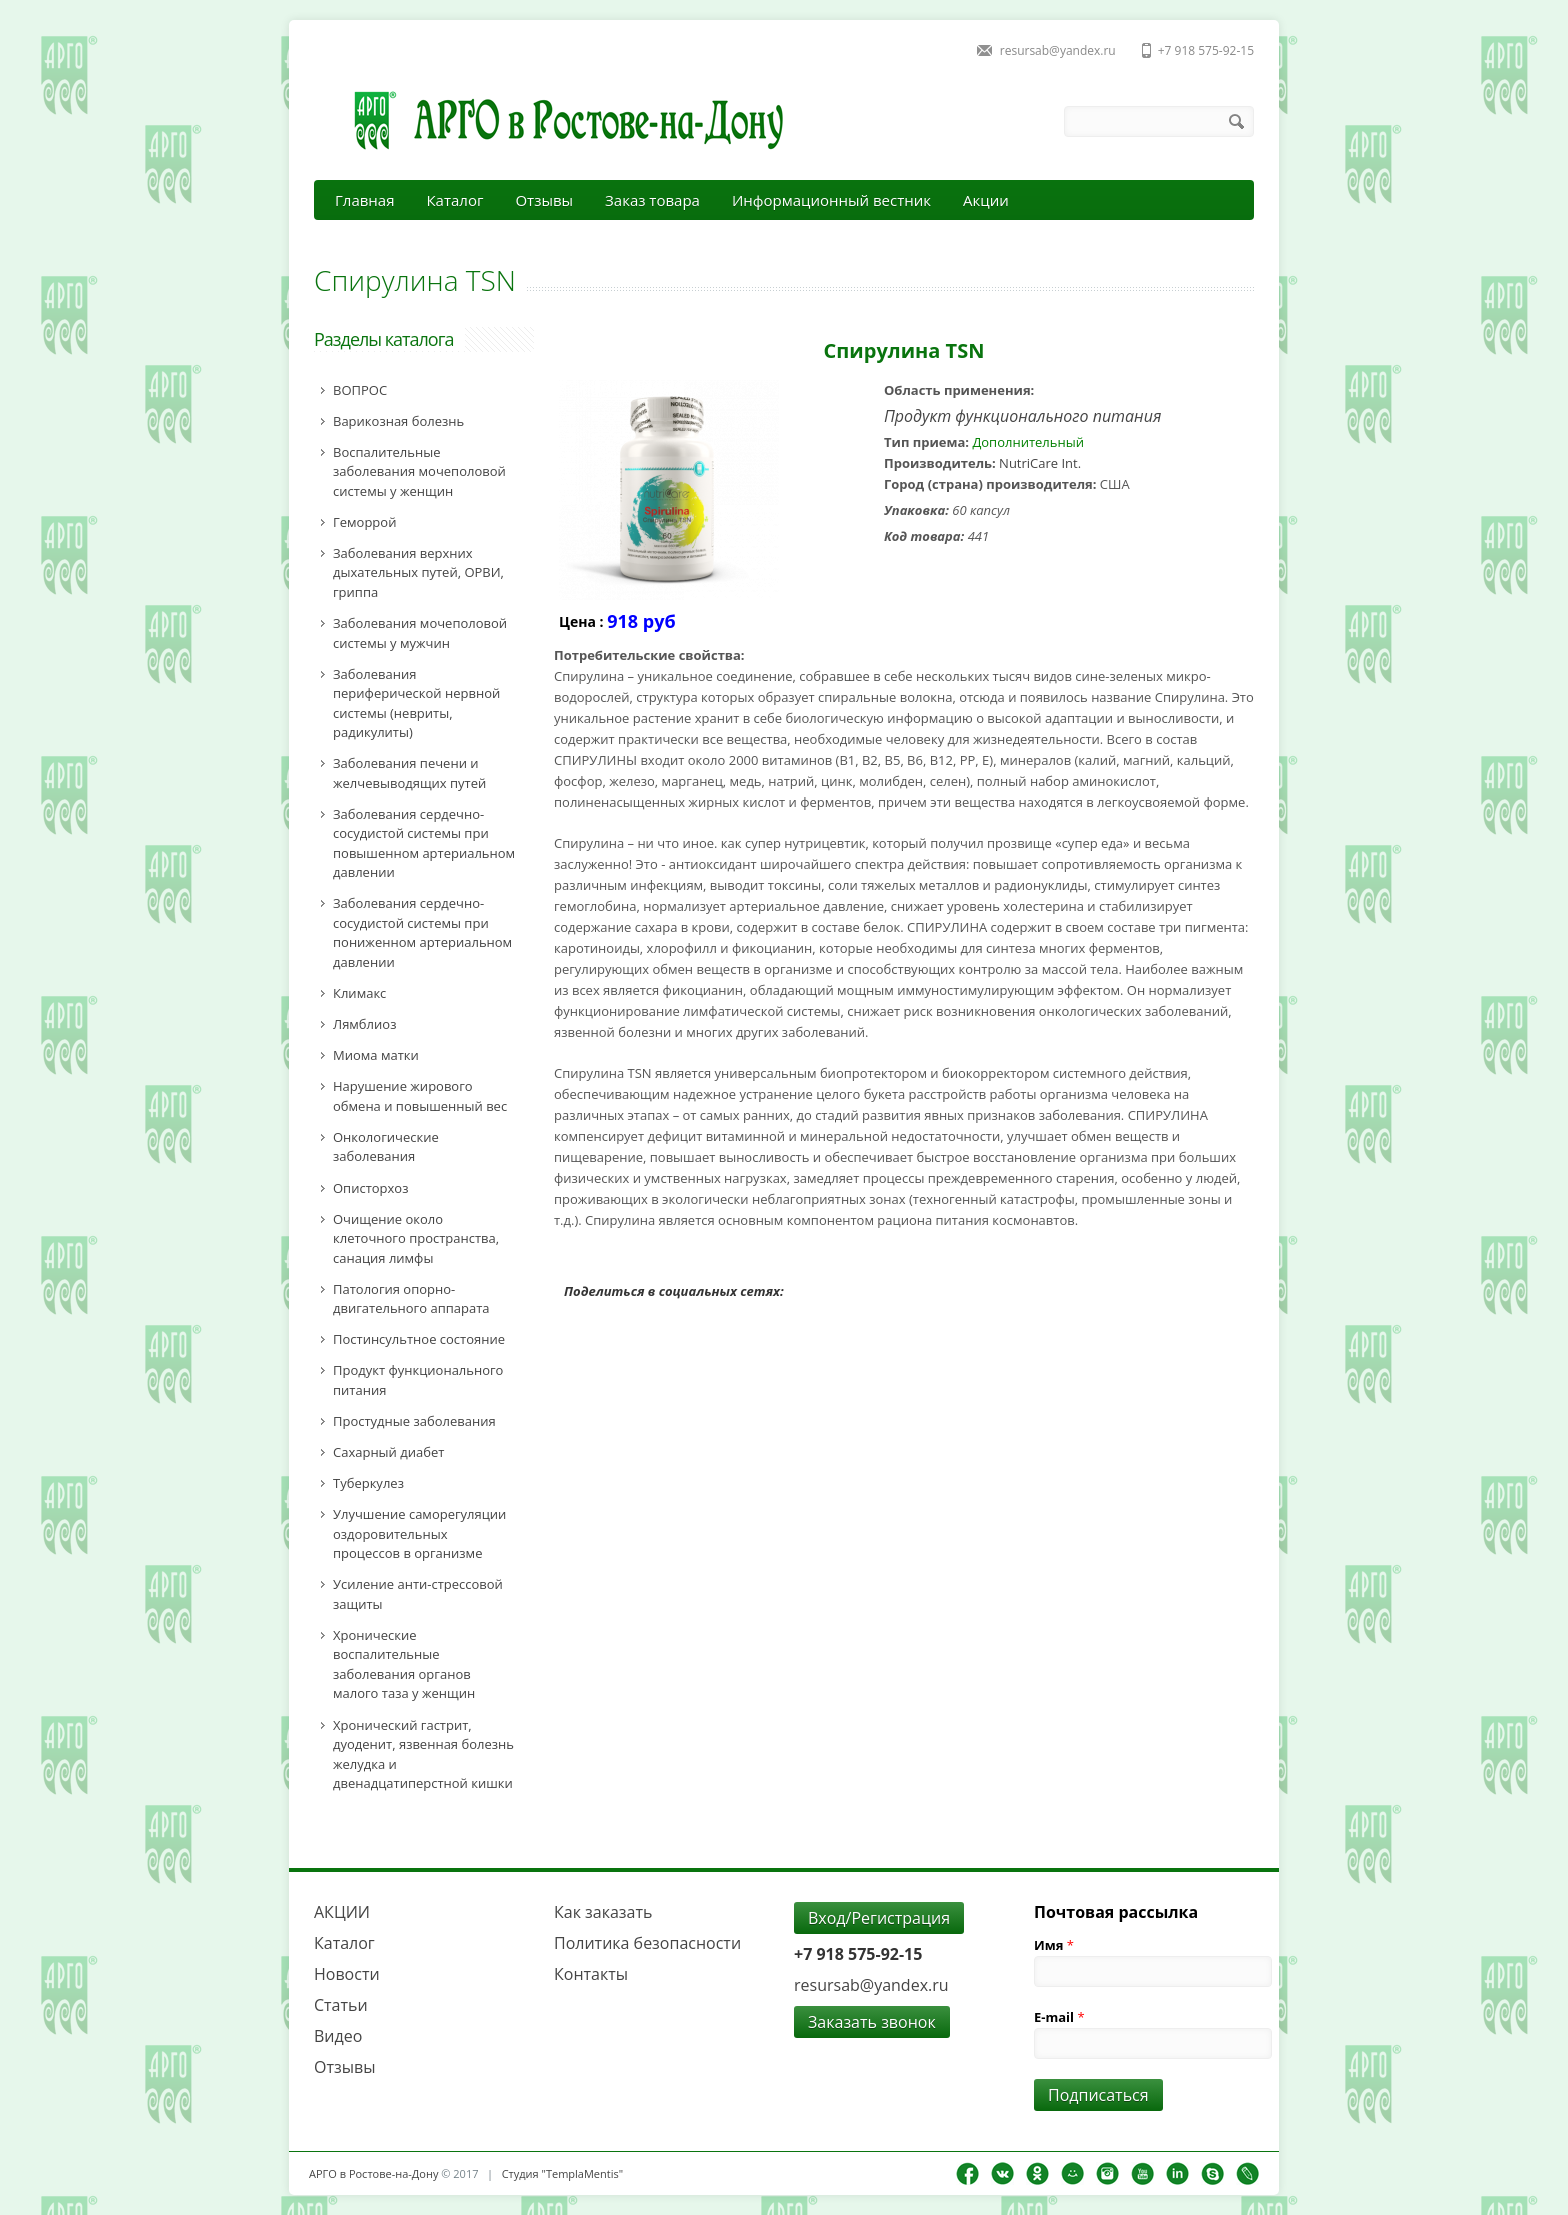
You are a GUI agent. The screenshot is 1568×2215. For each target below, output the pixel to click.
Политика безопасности (647, 1943)
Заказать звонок (872, 2022)
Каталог (454, 200)
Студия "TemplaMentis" (562, 2173)
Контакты (591, 1974)
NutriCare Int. (1040, 463)
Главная (364, 200)
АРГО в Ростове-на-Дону (373, 2173)
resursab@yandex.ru (1058, 50)
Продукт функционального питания (1022, 416)
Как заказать (603, 1912)
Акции (986, 200)
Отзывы (544, 200)
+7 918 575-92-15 (1206, 50)
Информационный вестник (831, 200)
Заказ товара (652, 200)
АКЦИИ (342, 1912)
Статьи (341, 2005)
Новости (347, 1974)
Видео (338, 2036)
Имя (1054, 1945)
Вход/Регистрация (879, 1918)
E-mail (1059, 2017)
